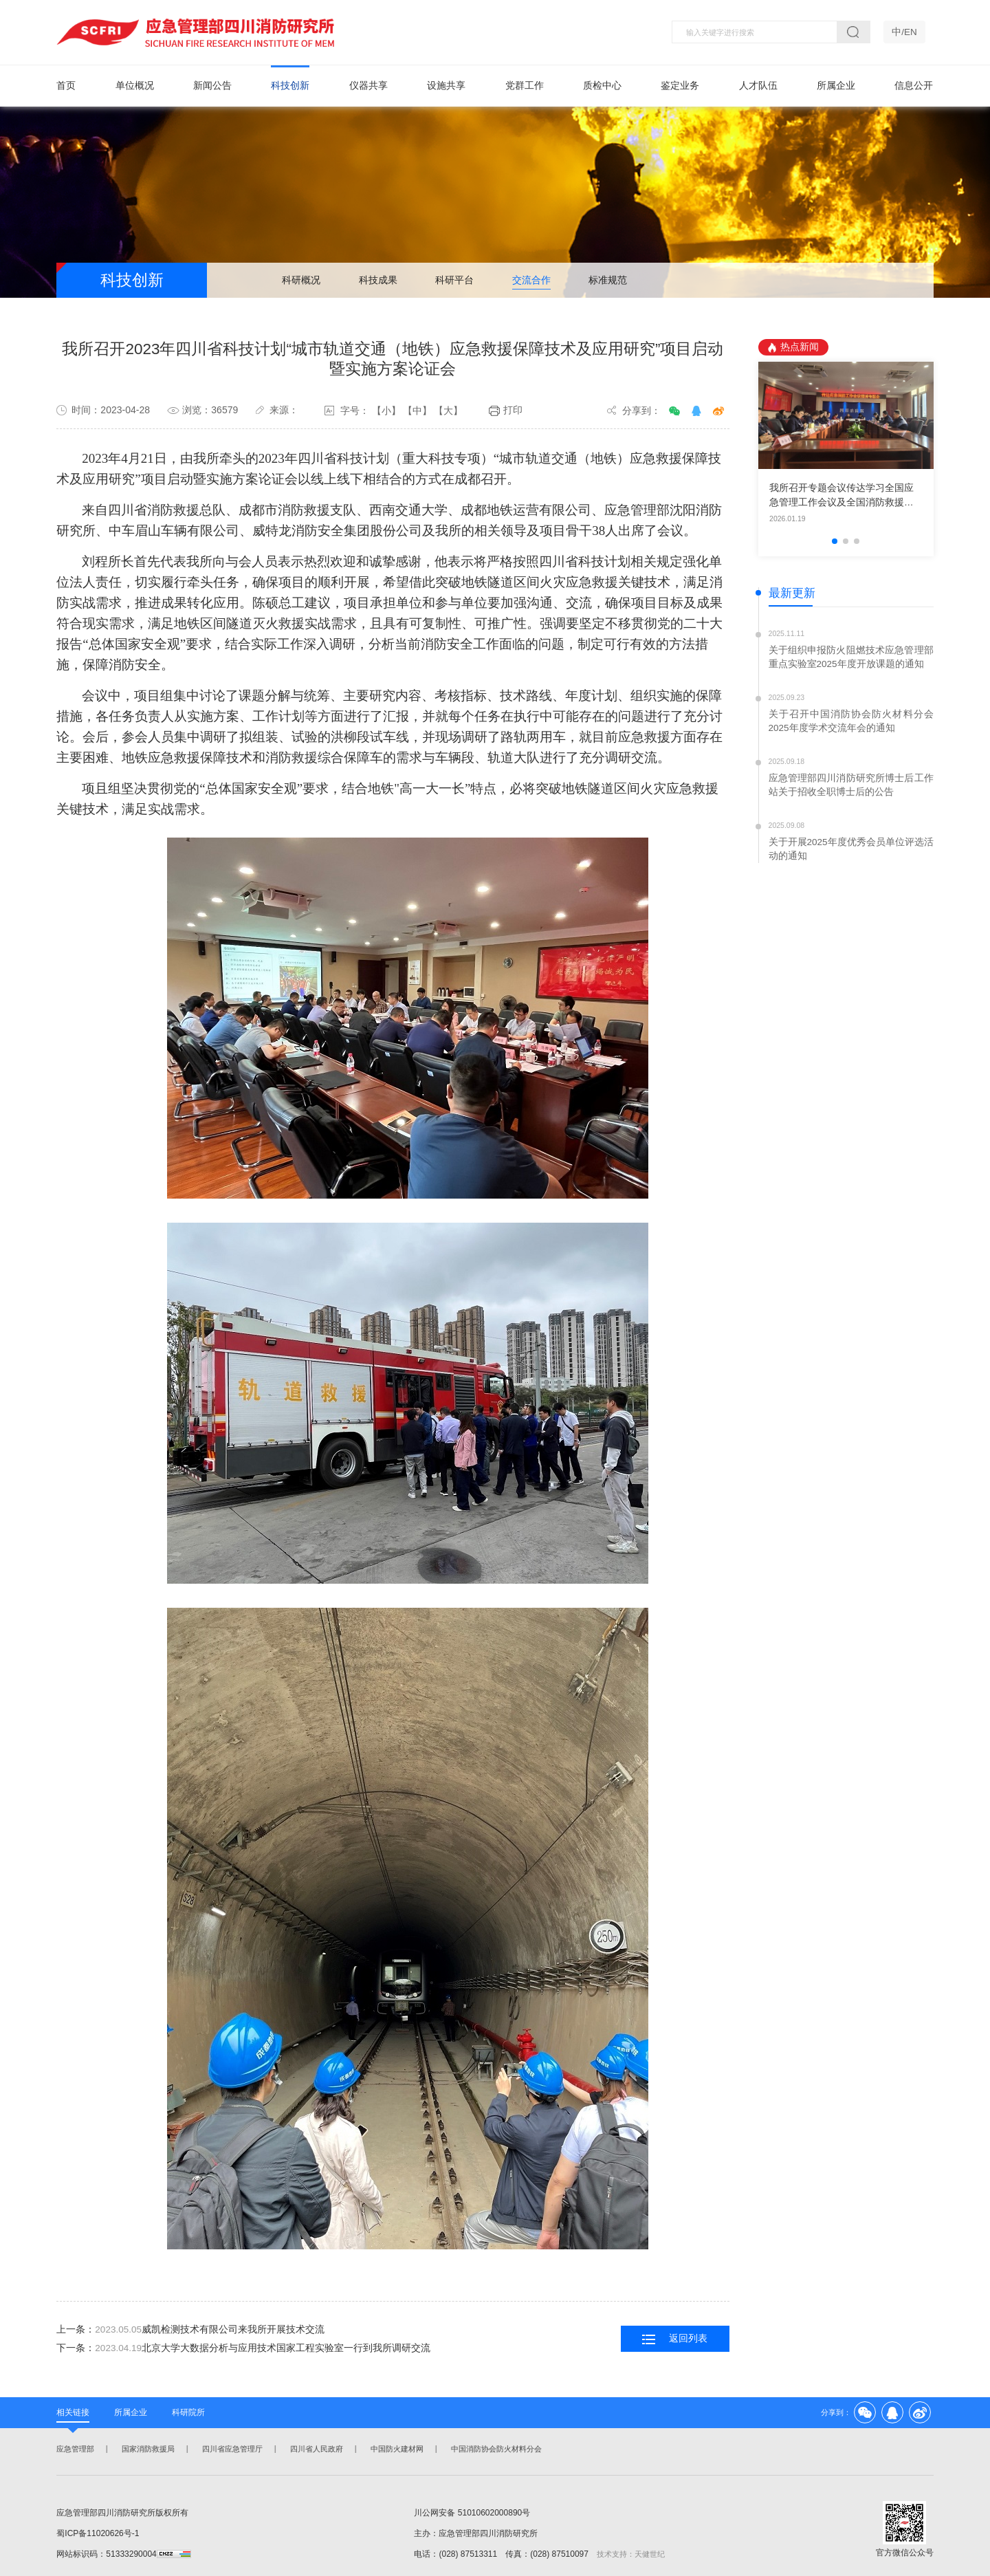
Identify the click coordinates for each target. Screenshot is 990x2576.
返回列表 (674, 2340)
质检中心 (602, 85)
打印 (505, 411)
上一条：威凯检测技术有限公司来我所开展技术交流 (190, 2330)
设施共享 (446, 85)
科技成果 (378, 281)
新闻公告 (212, 85)
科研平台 (454, 281)
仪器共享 (368, 85)
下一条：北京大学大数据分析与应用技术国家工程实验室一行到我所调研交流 (243, 2349)
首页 (66, 85)
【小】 (386, 411)
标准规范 (607, 281)
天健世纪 (650, 2554)
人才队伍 (758, 85)
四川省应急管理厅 (231, 2449)
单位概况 (135, 85)
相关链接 (72, 2412)
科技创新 (290, 85)
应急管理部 (74, 2449)
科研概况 (301, 281)
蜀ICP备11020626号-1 (97, 2533)
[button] (834, 542)
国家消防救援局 (146, 2449)
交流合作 (531, 281)
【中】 (417, 411)
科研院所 (188, 2412)
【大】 (448, 411)
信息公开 (913, 85)
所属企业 (836, 85)
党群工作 (524, 85)
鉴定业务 (680, 85)
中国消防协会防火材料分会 (495, 2449)
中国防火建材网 (395, 2449)
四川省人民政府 (315, 2449)
